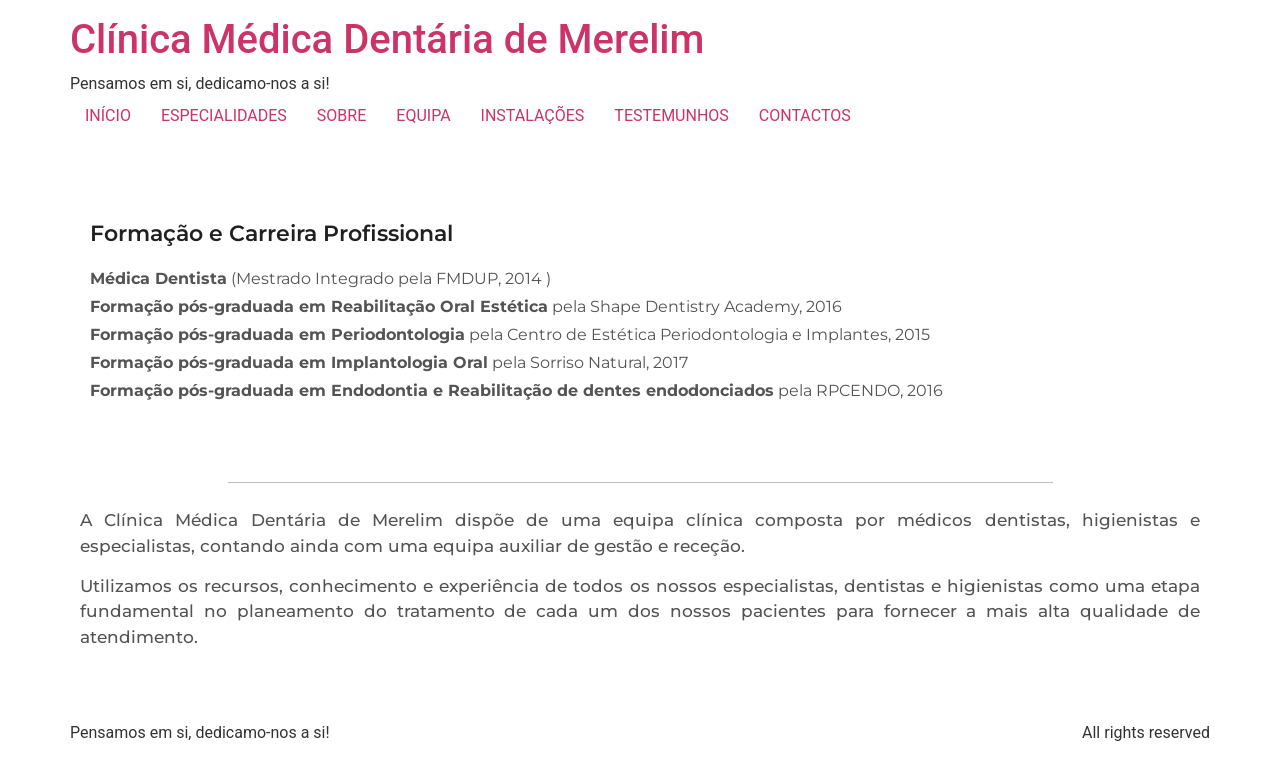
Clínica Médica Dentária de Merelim (387, 39)
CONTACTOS (805, 115)
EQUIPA (423, 115)
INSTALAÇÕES (533, 115)
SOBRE (341, 115)
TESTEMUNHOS (671, 115)
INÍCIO (108, 115)
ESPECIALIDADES (224, 115)
